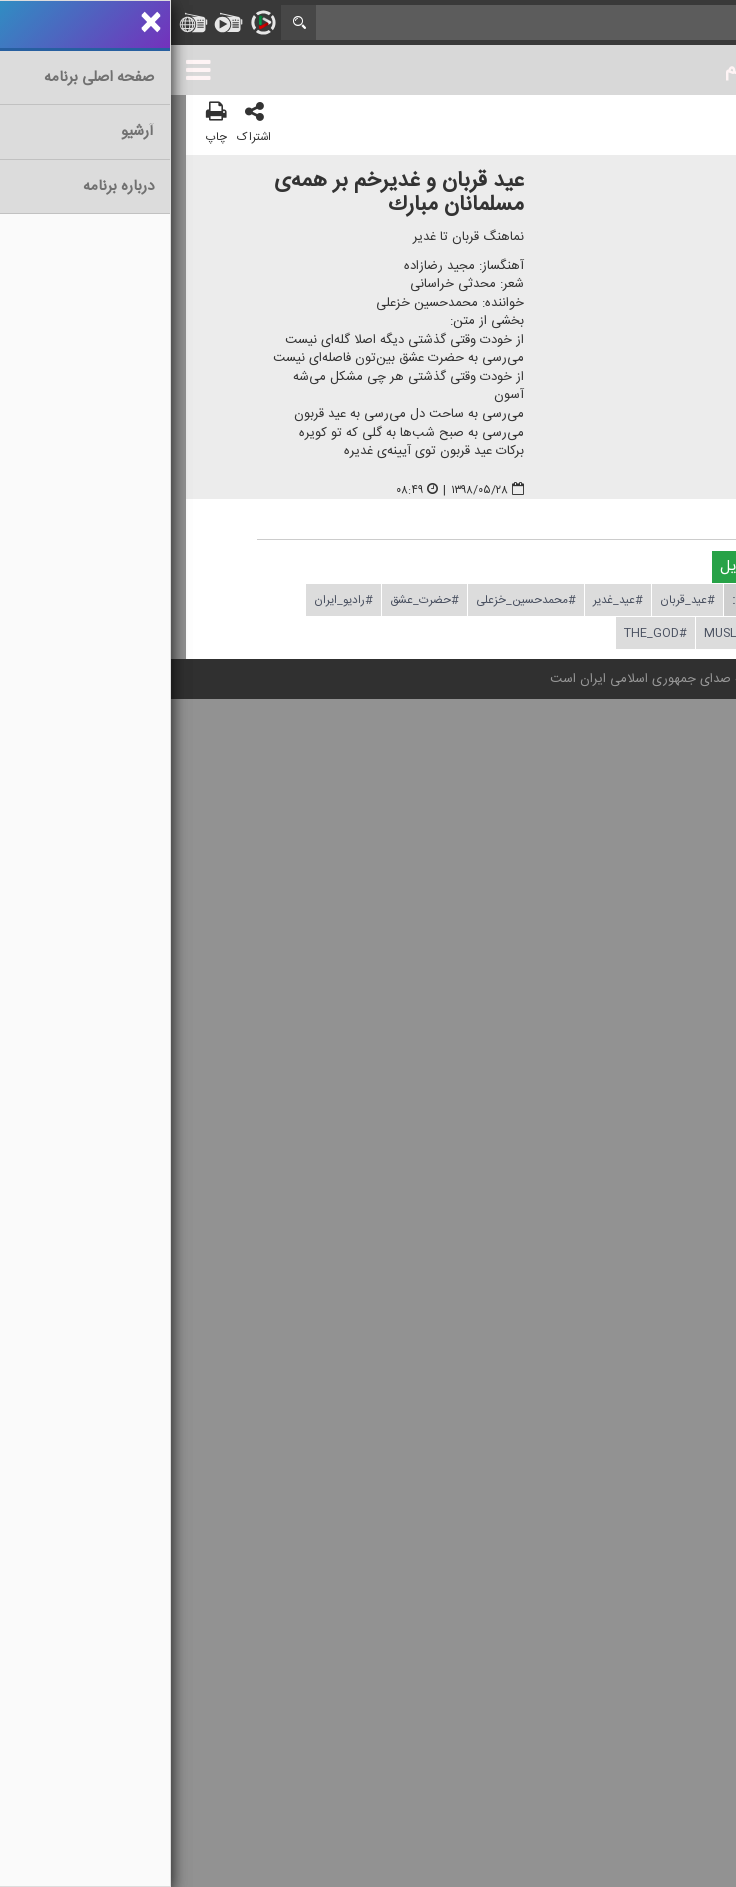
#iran (623, 633)
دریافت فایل (595, 566)
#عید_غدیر (447, 600)
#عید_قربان (516, 600)
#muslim (560, 633)
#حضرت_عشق (253, 600)
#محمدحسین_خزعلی (355, 600)
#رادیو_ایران (172, 600)
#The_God (484, 633)
